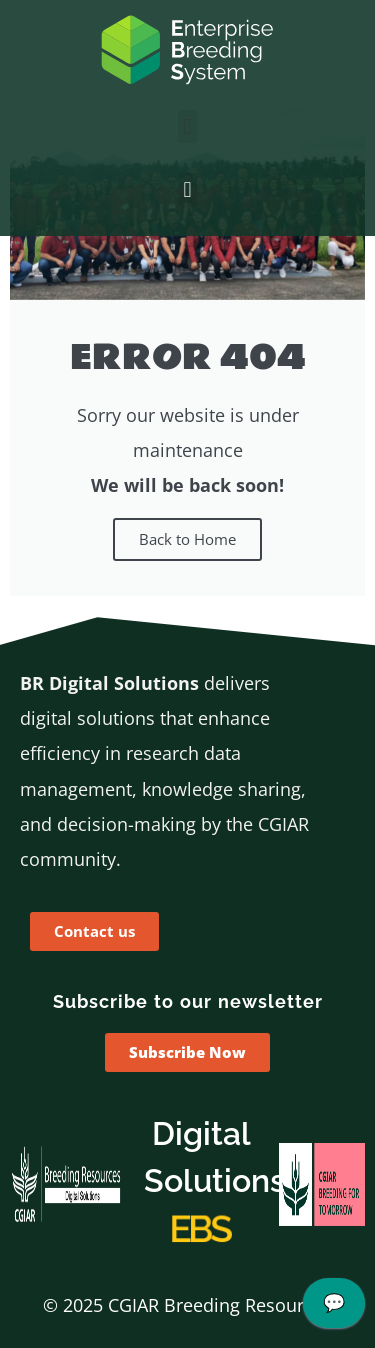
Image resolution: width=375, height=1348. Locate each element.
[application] (334, 1308)
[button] (187, 126)
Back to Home (187, 539)
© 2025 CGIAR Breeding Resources (187, 1305)
